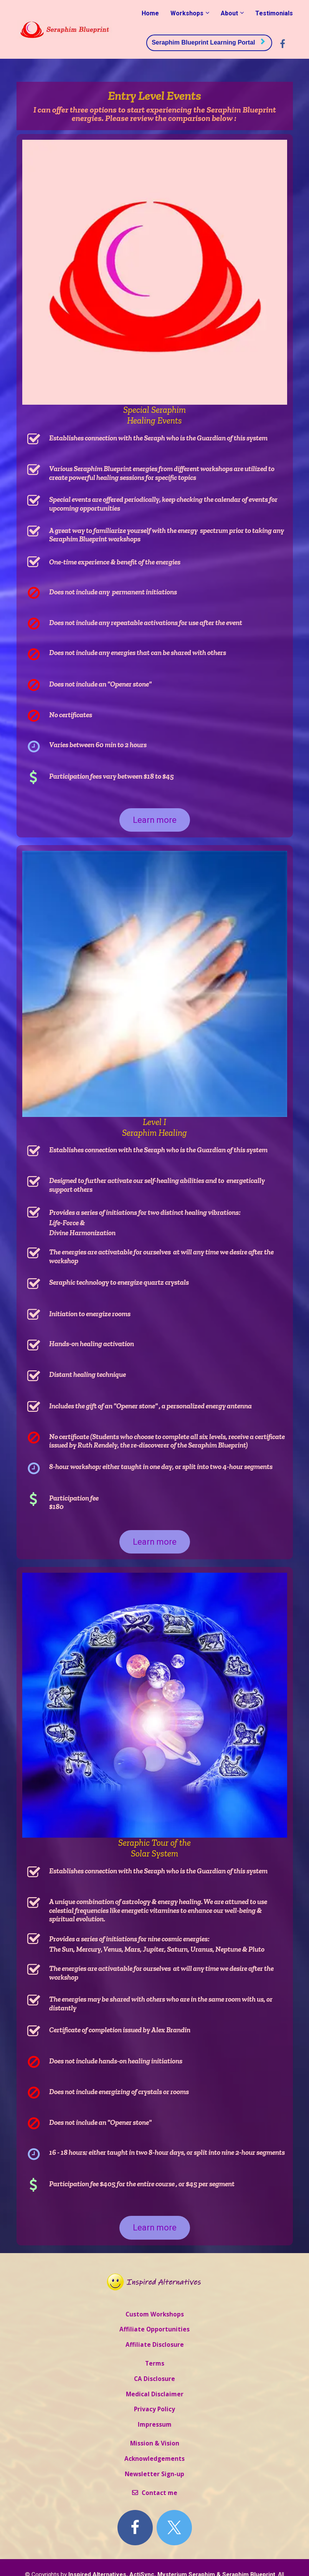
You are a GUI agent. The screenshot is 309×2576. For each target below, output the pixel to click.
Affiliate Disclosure (155, 2345)
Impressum (155, 2425)
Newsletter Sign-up (154, 2474)
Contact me (154, 2493)
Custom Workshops (155, 2314)
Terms (154, 2364)
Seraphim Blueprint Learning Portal (208, 42)
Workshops (186, 13)
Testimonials (274, 13)
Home (150, 13)
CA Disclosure (154, 2379)
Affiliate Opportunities (154, 2329)
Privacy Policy (154, 2409)
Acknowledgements (154, 2459)
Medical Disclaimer (154, 2394)
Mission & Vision (154, 2443)
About (229, 13)
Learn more (155, 820)
